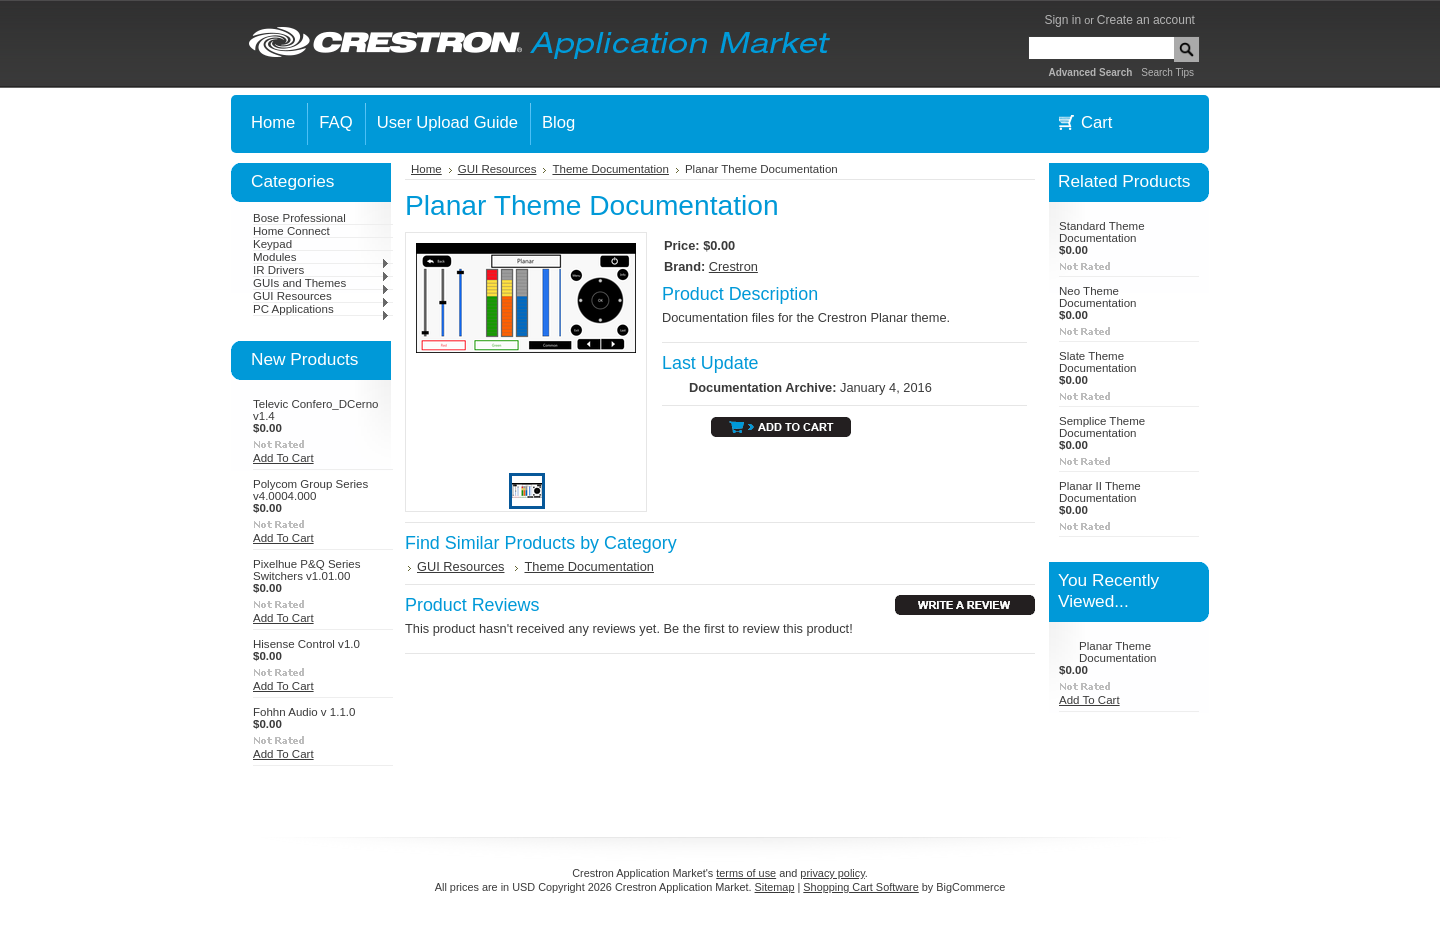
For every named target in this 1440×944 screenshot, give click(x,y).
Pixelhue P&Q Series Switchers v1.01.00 (307, 570)
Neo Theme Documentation (1097, 297)
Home (426, 169)
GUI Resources (321, 296)
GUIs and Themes (321, 283)
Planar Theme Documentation (1117, 652)
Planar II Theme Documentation (1100, 492)
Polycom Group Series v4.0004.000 (310, 490)
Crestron (733, 266)
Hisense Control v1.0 (306, 644)
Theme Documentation (610, 169)
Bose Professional (299, 218)
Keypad (272, 244)
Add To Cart (283, 458)
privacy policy (832, 873)
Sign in (1062, 20)
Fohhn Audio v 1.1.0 (304, 712)
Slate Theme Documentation (1097, 362)
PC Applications (321, 309)
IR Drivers (321, 270)
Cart (1096, 122)
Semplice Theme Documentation (1102, 427)
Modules (321, 257)
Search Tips (1167, 72)
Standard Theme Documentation (1102, 232)
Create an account (1146, 20)
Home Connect (291, 231)
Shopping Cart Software (860, 887)
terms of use (746, 873)
